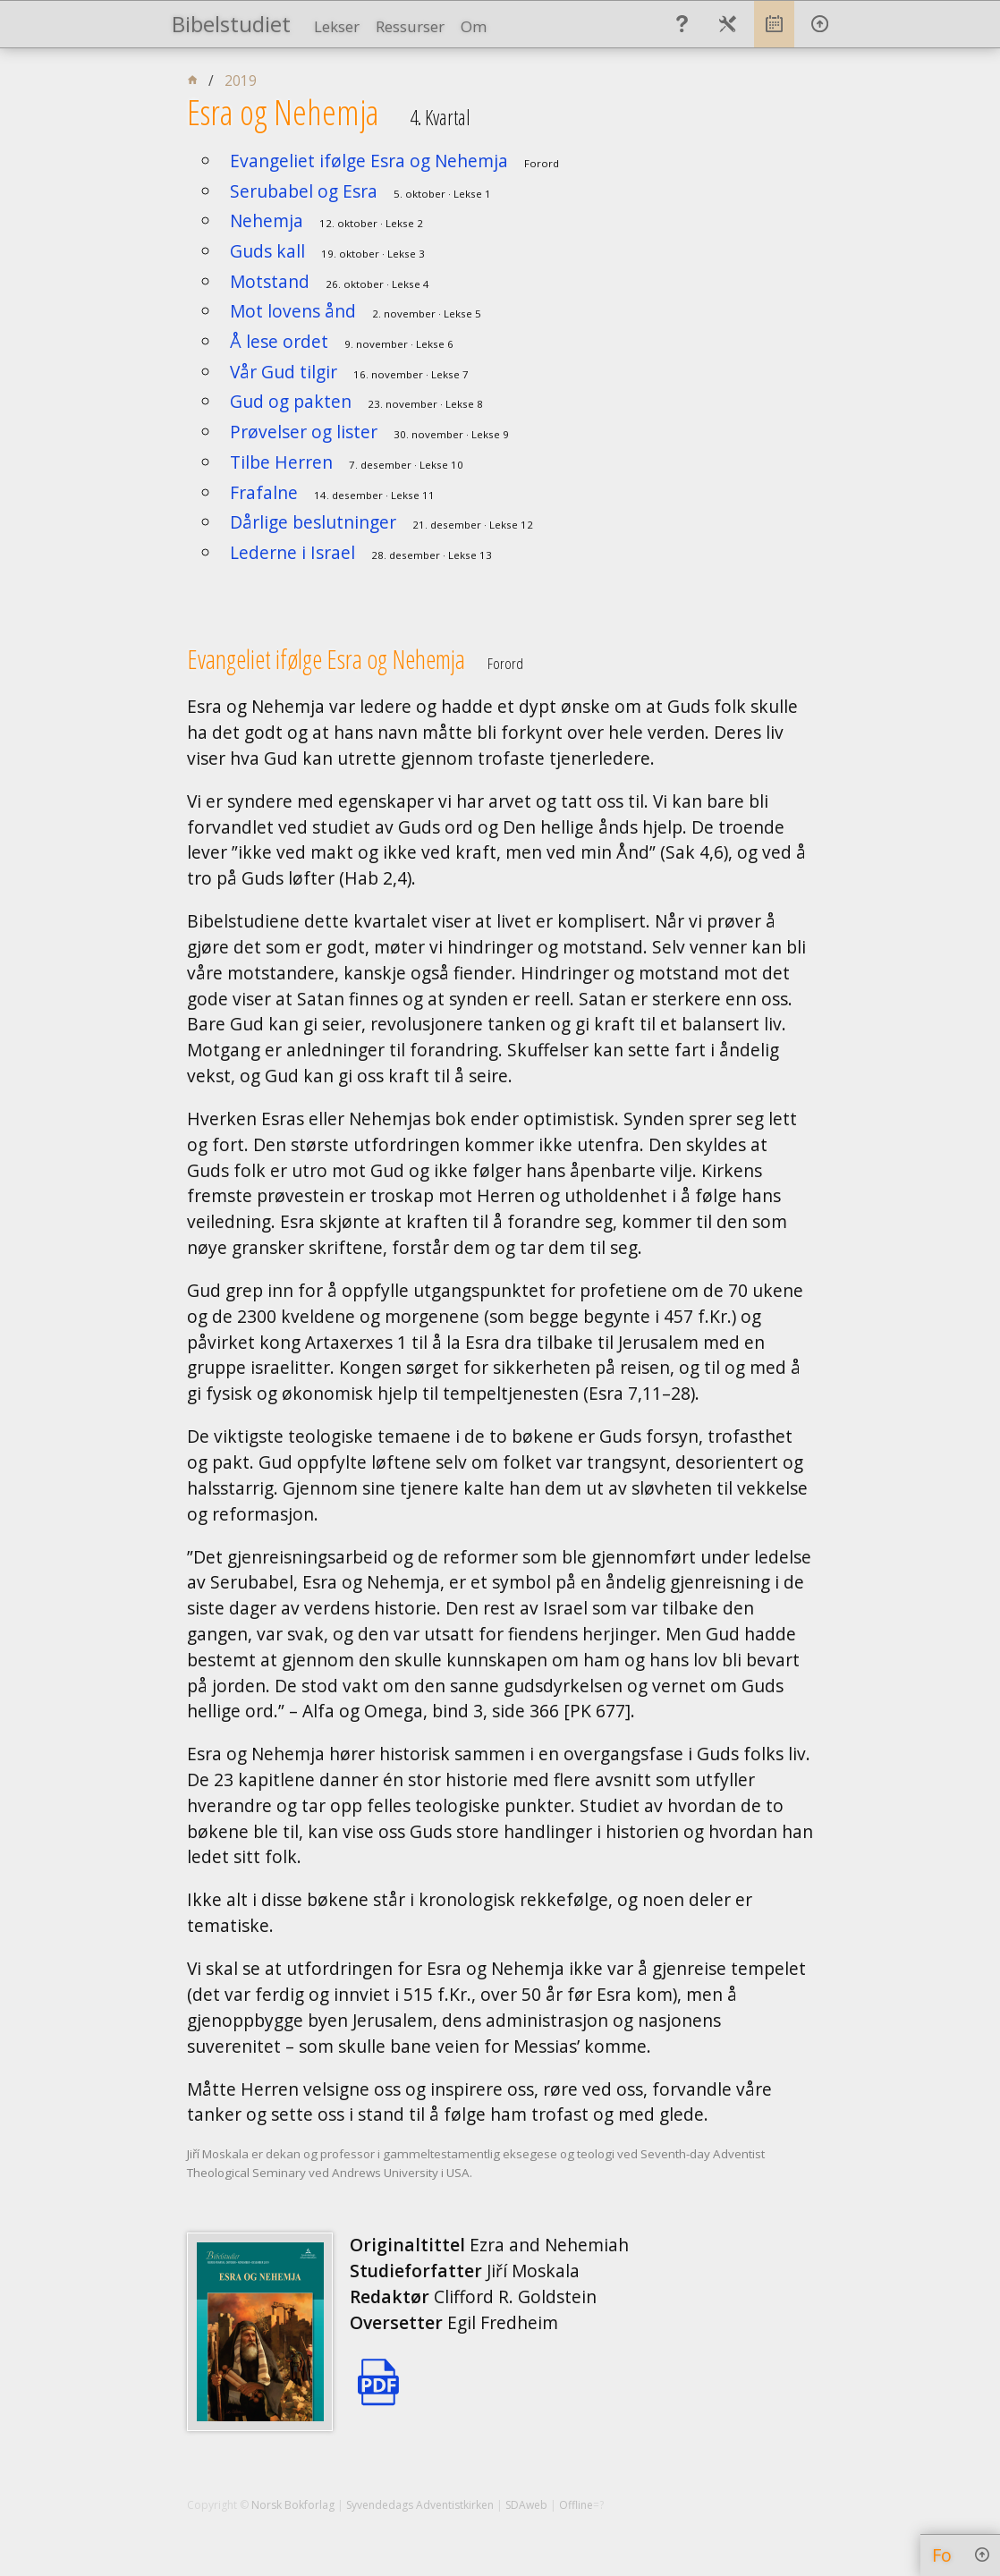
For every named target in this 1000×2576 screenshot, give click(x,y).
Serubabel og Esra (303, 191)
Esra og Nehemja (283, 112)
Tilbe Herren (281, 462)
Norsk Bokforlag (293, 2504)
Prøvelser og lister (303, 431)
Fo (942, 2555)
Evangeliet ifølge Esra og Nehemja (369, 160)
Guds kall (267, 251)
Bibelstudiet (231, 23)
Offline (576, 2504)
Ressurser (410, 26)
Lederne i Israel (292, 552)
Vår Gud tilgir (283, 372)
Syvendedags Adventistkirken (420, 2504)
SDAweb (526, 2504)
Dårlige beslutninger (313, 522)
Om (474, 26)
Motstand (269, 281)
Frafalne (264, 492)
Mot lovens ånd (293, 311)
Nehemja (266, 220)
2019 (241, 81)
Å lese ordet (279, 341)
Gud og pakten (291, 401)
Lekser (337, 26)
